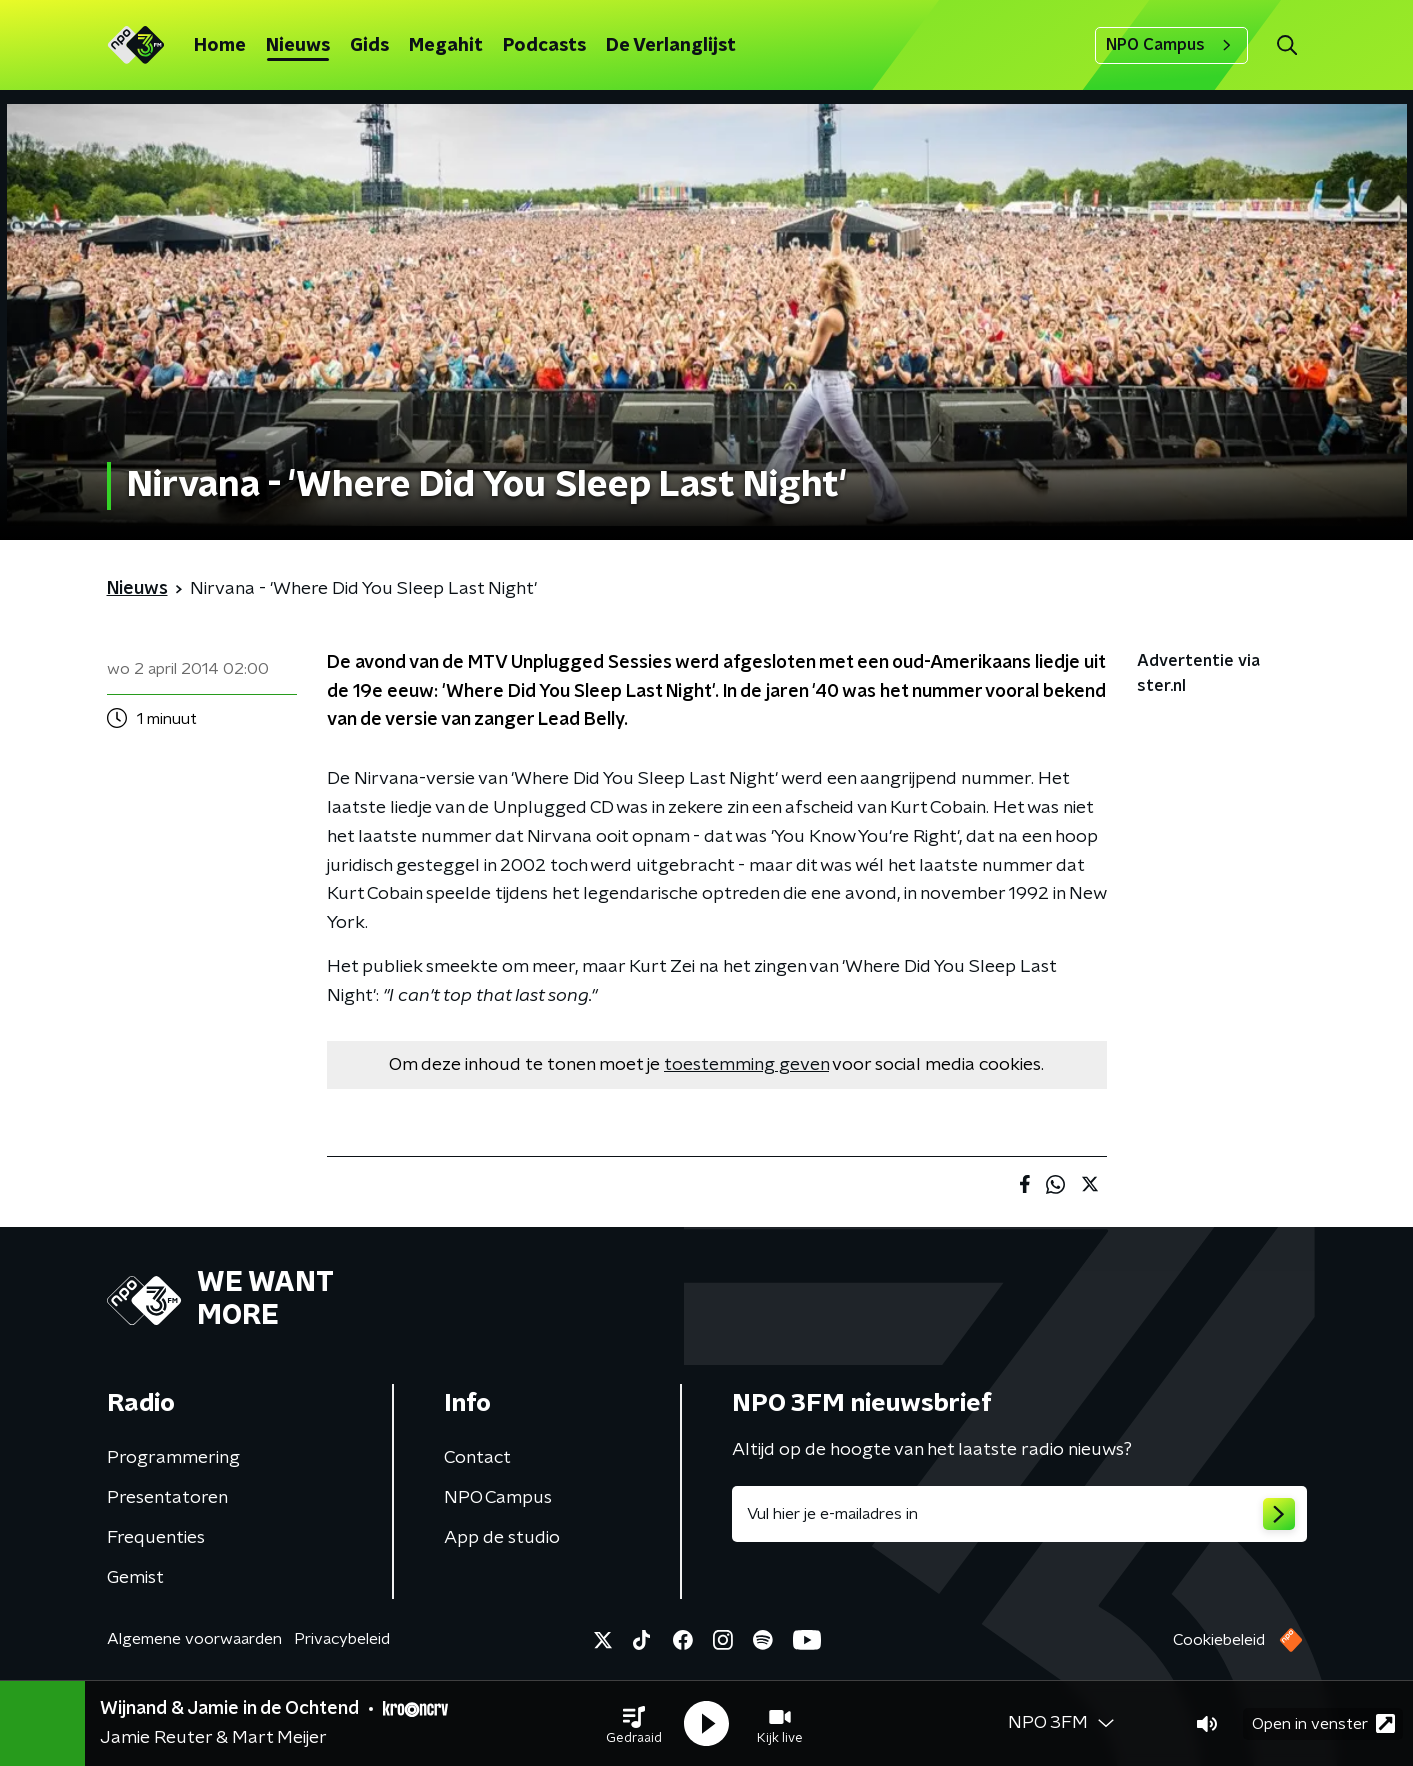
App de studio (502, 1538)
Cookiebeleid (1219, 1640)
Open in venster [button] (1323, 1723)
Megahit (446, 46)
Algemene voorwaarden (194, 1639)
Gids (369, 46)
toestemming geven (746, 1065)
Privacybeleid (342, 1639)
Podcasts (544, 46)
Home (220, 46)
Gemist (135, 1578)
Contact (477, 1458)
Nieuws (298, 46)
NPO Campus (1171, 45)
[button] (634, 1724)
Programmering (173, 1458)
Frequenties (156, 1538)
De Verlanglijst (671, 46)
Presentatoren (167, 1498)
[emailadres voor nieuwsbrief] (1019, 1514)
